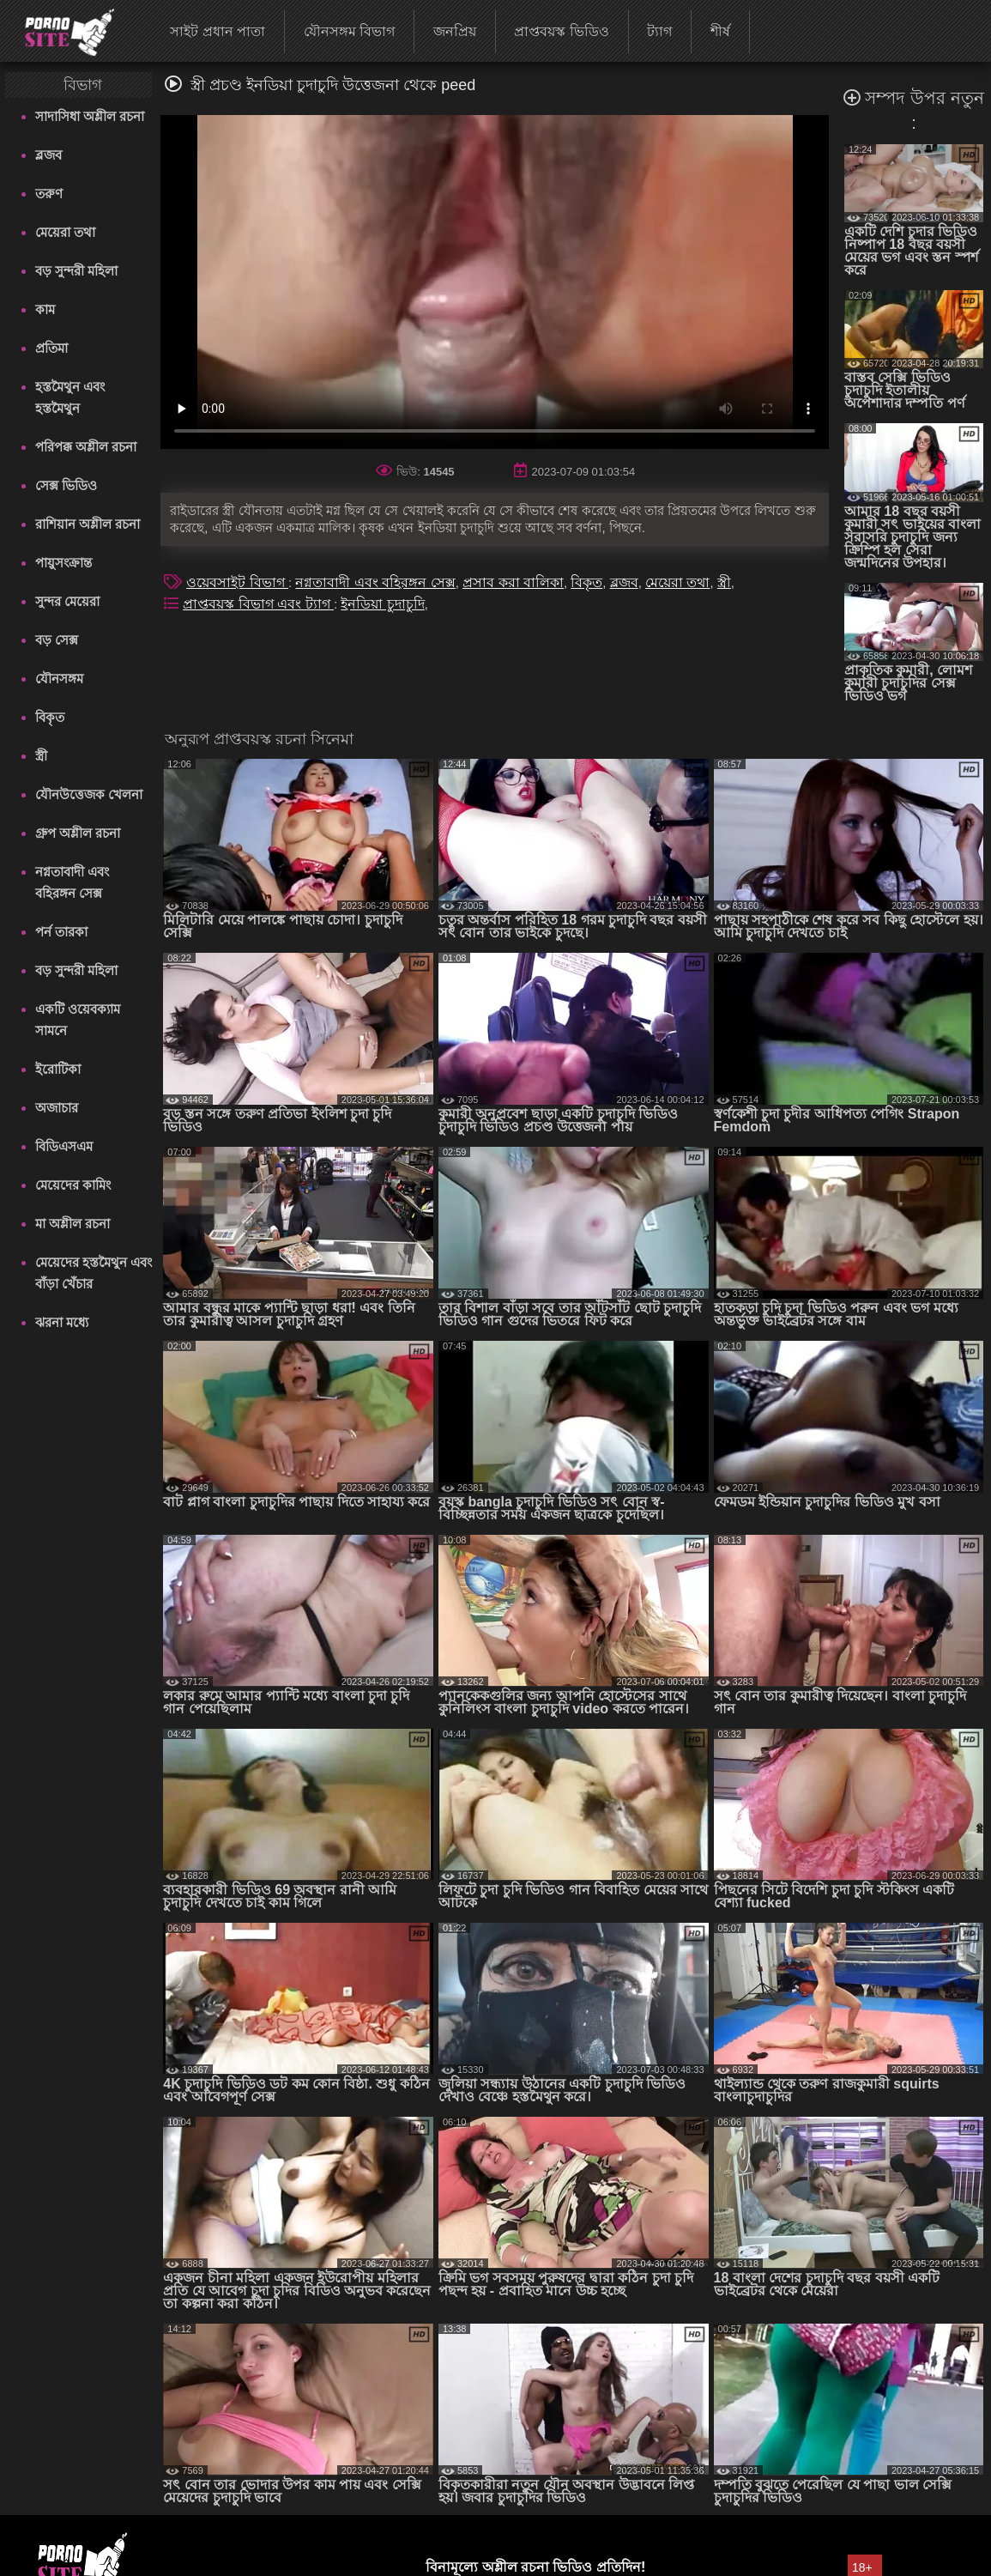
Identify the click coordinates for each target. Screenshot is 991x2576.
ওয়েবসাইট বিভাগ (237, 582)
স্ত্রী (41, 756)
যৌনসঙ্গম (59, 678)
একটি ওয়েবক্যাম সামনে (77, 1020)
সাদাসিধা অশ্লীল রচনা (89, 116)
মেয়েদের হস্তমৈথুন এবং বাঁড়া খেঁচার (93, 1273)
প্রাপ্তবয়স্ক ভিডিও (561, 31)
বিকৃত (49, 717)
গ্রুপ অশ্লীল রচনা (77, 833)
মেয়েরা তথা (65, 232)
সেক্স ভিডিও (66, 485)
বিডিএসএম (64, 1146)
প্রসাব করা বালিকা (513, 582)
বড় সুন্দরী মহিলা (76, 271)
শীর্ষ (720, 31)
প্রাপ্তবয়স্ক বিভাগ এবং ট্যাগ (258, 604)
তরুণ (49, 193)
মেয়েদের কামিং (73, 1185)
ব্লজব (48, 155)
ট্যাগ (659, 31)
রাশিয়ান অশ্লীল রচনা (87, 524)
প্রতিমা (51, 348)
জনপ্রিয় (454, 31)
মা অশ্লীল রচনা (72, 1223)
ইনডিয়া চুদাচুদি (382, 604)
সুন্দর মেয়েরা (67, 601)
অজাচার (56, 1107)
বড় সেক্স (56, 640)
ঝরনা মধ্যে (61, 1322)
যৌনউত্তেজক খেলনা (88, 794)
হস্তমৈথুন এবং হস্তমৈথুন (70, 397)
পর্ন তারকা (61, 931)
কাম (45, 309)
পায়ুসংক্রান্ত (63, 562)
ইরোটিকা (58, 1069)
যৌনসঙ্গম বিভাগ (349, 31)
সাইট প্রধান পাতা (217, 31)
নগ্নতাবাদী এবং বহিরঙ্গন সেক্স (72, 882)
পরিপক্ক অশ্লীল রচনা (85, 446)
